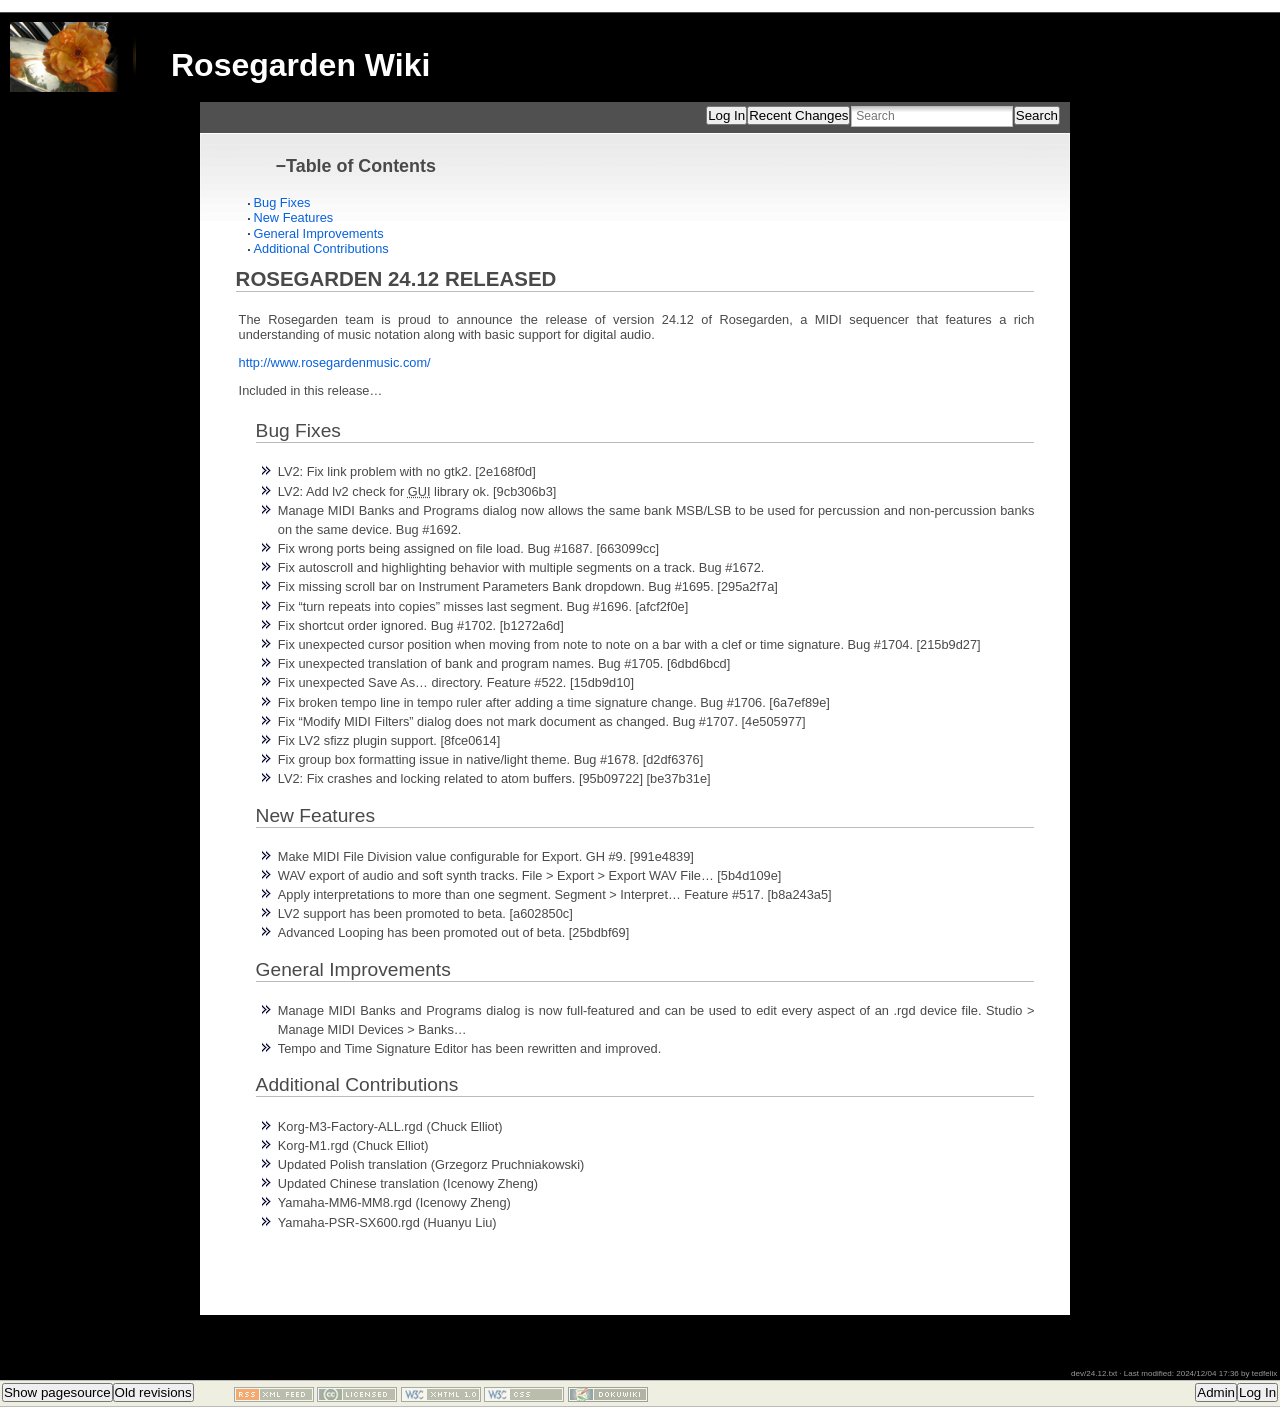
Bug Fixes (282, 202)
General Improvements (319, 233)
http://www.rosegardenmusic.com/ (335, 362)
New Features (294, 217)
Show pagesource (57, 1392)
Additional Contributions (321, 248)
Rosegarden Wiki (300, 65)
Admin (1216, 1392)
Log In (726, 115)
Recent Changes (798, 115)
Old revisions (153, 1392)
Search (1037, 115)
